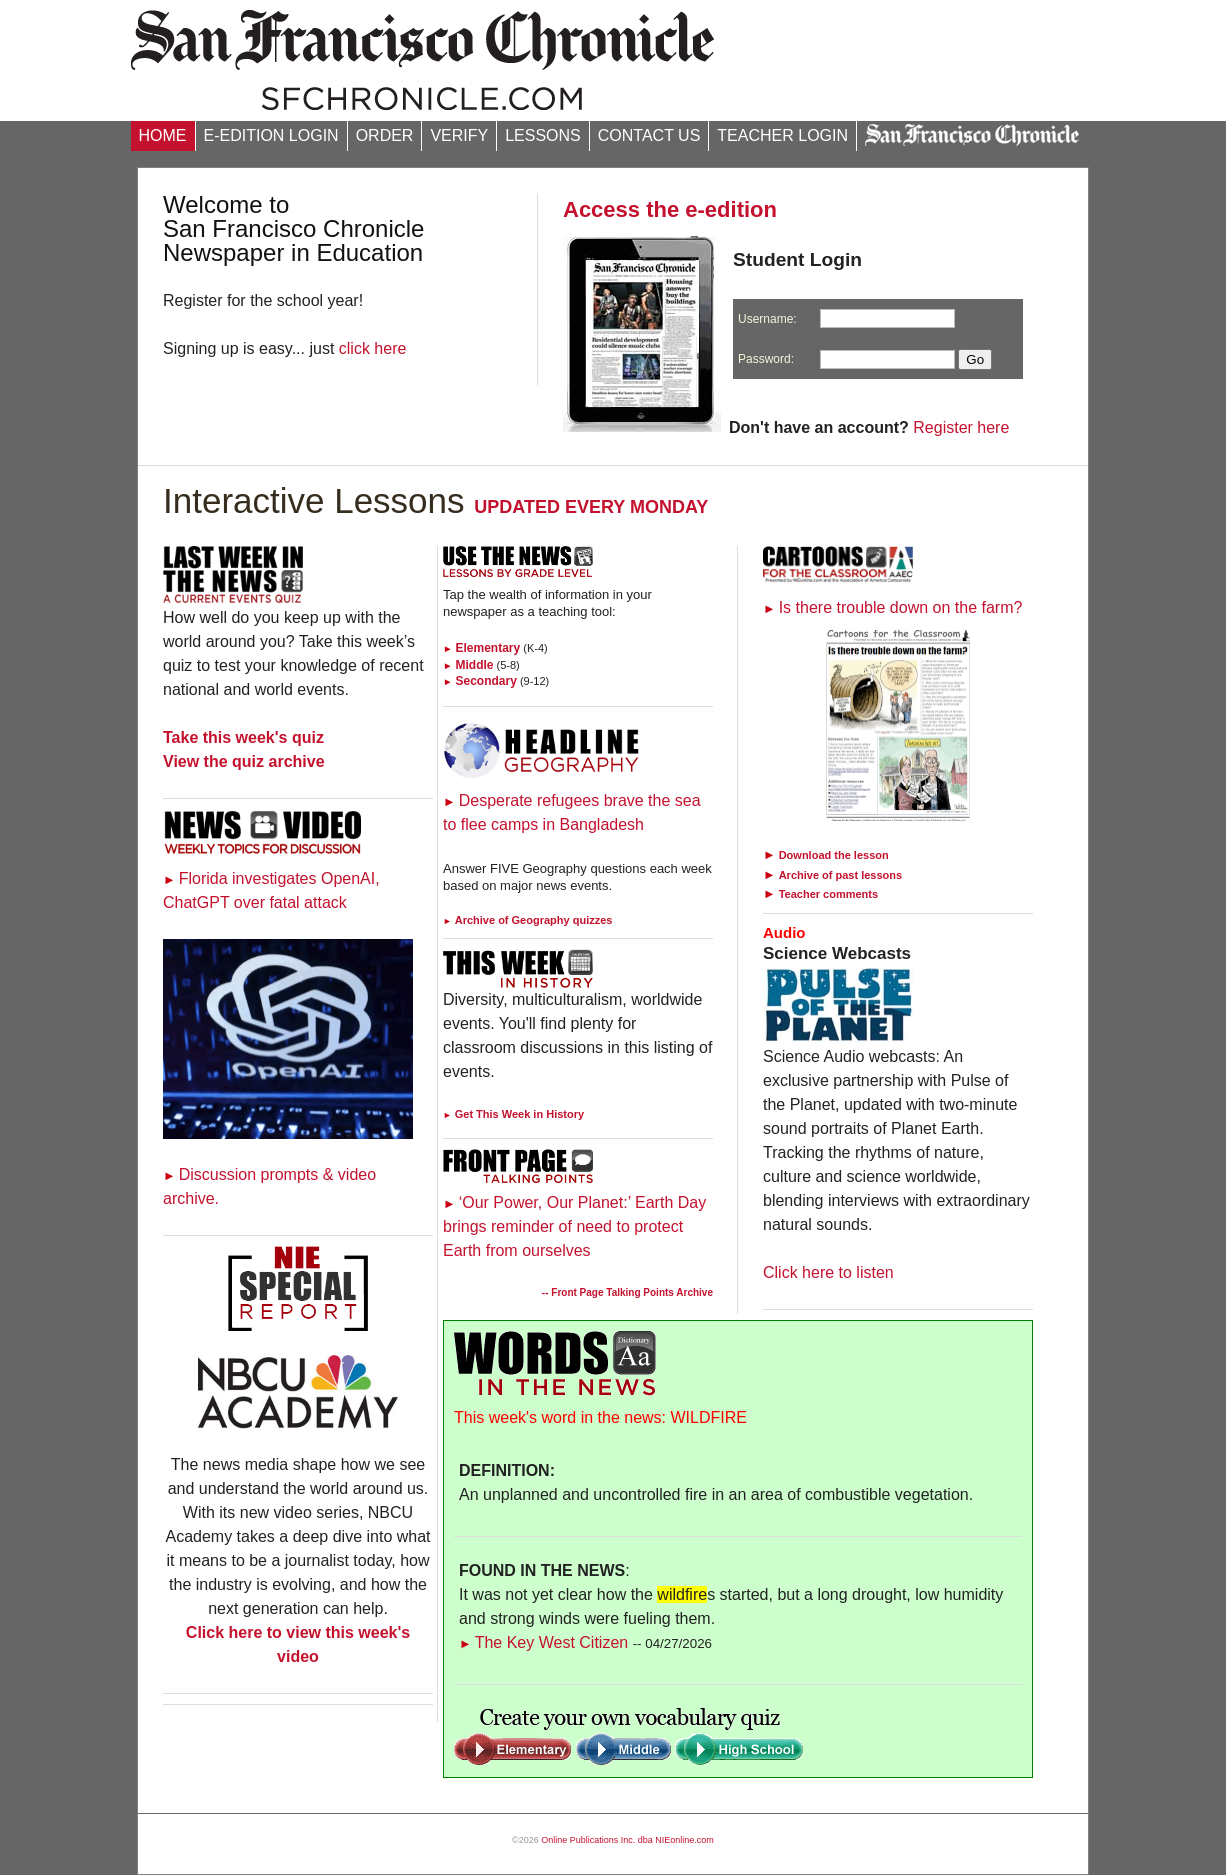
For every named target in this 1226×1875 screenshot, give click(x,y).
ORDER (385, 135)
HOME (163, 135)
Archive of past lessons (841, 875)
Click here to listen (828, 1272)
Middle (468, 665)
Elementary (481, 648)
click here (373, 348)
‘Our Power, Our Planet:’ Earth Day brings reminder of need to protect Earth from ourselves (574, 1226)
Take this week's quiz (243, 737)
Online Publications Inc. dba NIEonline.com (627, 1840)
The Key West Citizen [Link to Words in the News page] (543, 1642)
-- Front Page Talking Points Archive (627, 1292)
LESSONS (543, 135)
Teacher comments (828, 894)
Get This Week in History (513, 1114)
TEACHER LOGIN (782, 135)
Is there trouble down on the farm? (892, 607)
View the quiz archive (244, 761)
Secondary (480, 681)
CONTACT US (649, 135)
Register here (961, 427)
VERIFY (459, 135)
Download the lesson (834, 855)
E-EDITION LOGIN (271, 135)
